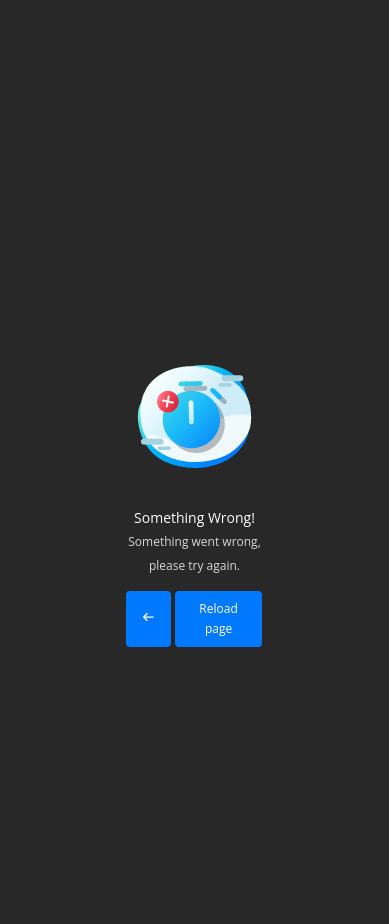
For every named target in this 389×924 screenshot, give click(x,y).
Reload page (218, 618)
